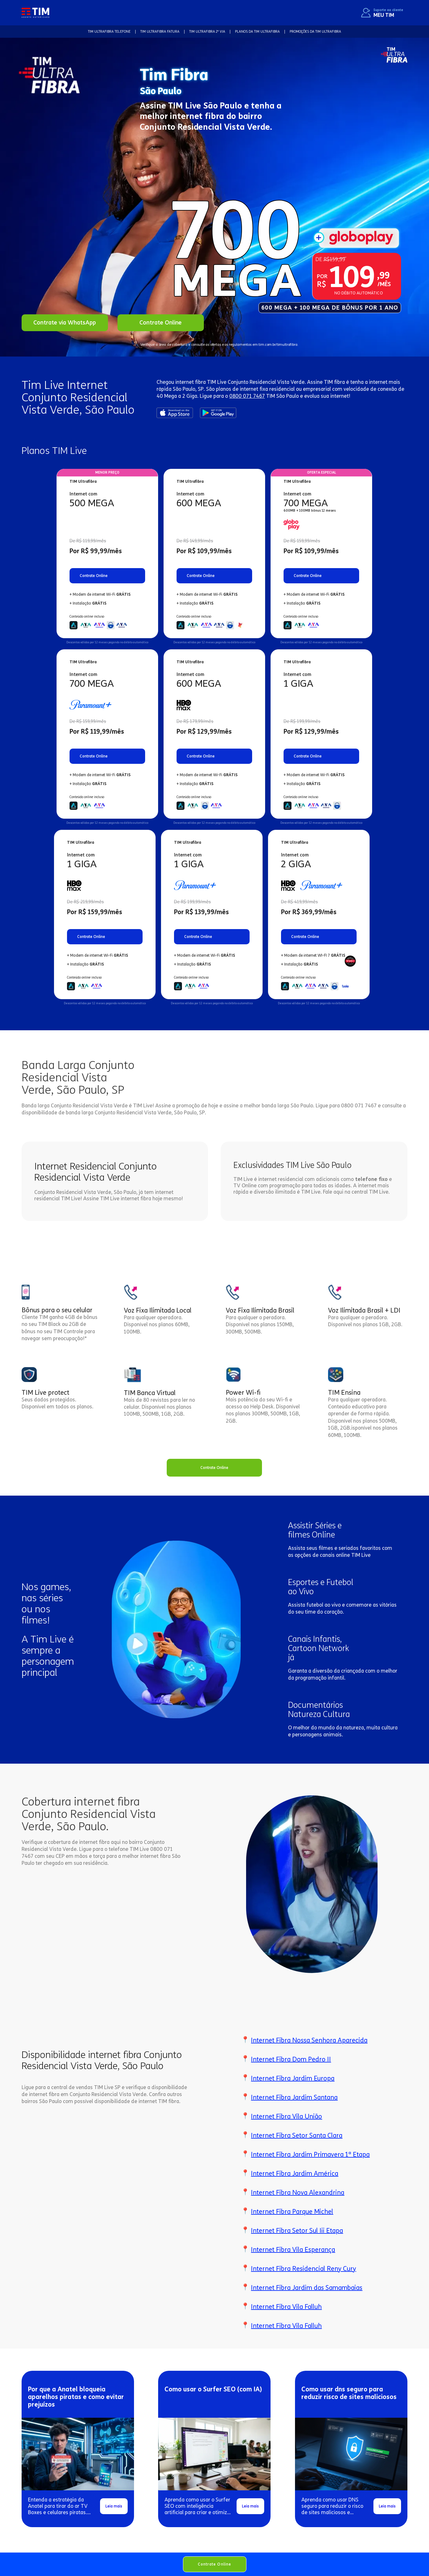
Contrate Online (214, 2564)
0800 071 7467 (247, 396)
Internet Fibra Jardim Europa (292, 2078)
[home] (35, 12)
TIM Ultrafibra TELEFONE (109, 31)
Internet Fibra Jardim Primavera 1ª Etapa (310, 2154)
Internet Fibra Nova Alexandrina (297, 2192)
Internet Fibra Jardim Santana (294, 2097)
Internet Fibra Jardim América (294, 2173)
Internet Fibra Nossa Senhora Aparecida (309, 2040)
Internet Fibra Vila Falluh (286, 2307)
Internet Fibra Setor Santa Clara (296, 2135)
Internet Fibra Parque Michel (292, 2211)
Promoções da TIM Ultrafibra (315, 31)
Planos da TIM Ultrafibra (257, 31)
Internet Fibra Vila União (286, 2116)
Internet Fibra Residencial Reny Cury (303, 2268)
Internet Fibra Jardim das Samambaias (306, 2287)
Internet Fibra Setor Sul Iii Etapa (297, 2230)
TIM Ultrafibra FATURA (159, 31)
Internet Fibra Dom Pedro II (291, 2059)
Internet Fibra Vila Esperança (293, 2249)
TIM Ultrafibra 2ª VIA (207, 31)
